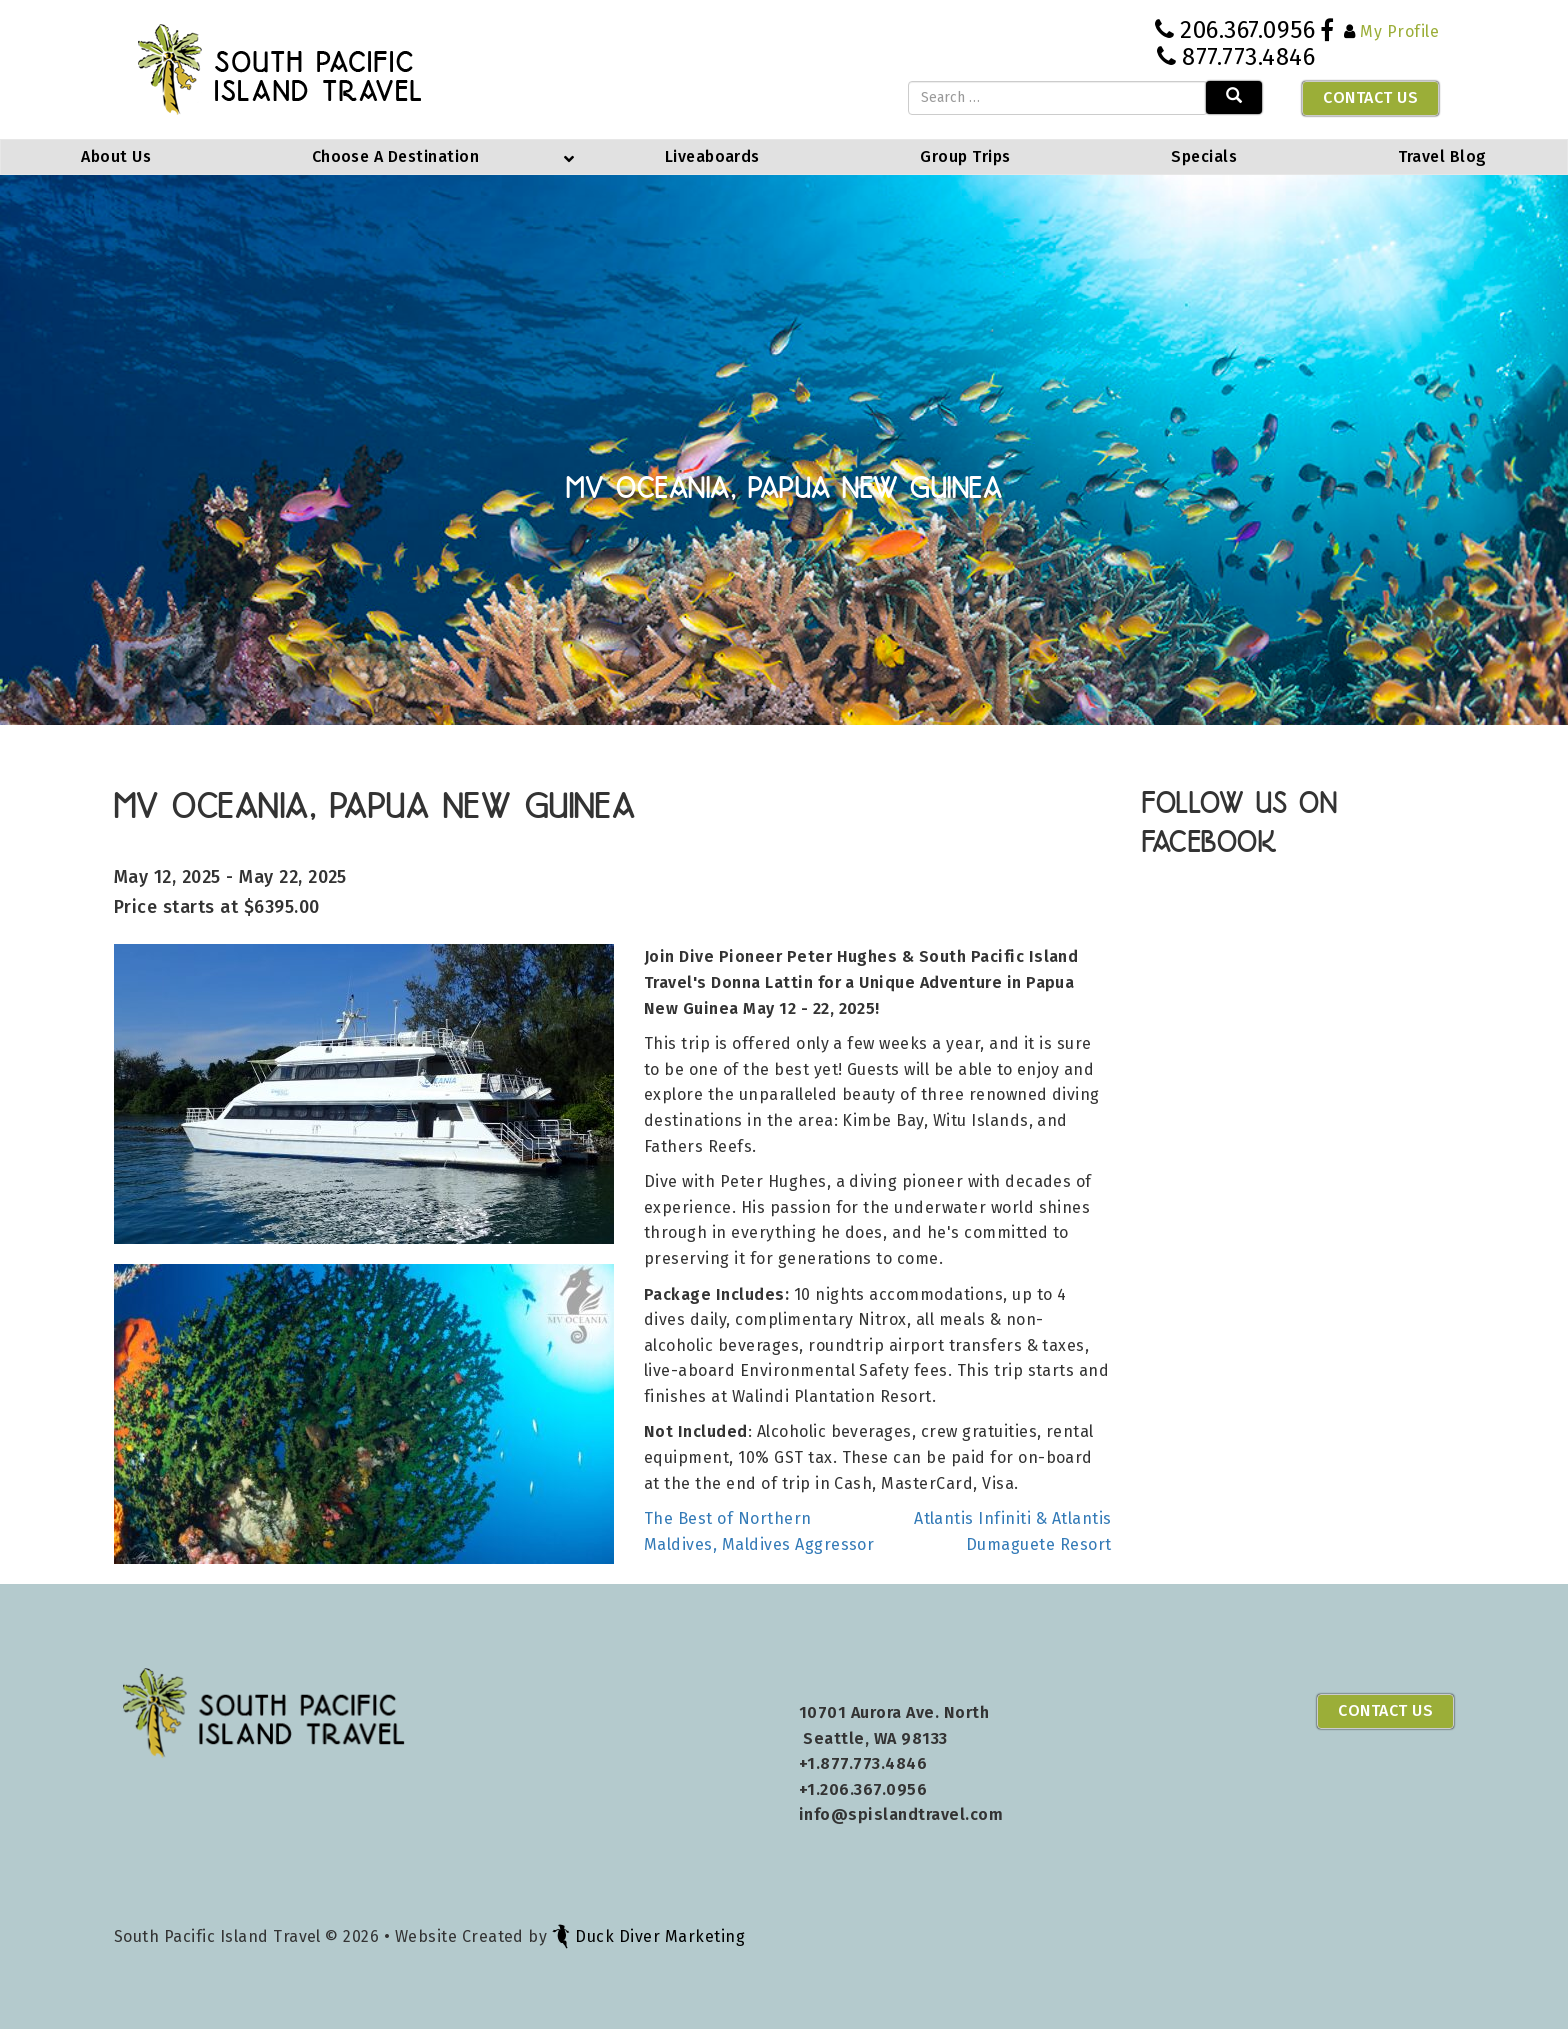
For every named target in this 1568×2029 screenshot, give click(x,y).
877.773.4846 (1248, 57)
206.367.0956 (1247, 30)
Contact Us (1370, 97)
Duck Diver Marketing (648, 1936)
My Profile (1399, 31)
